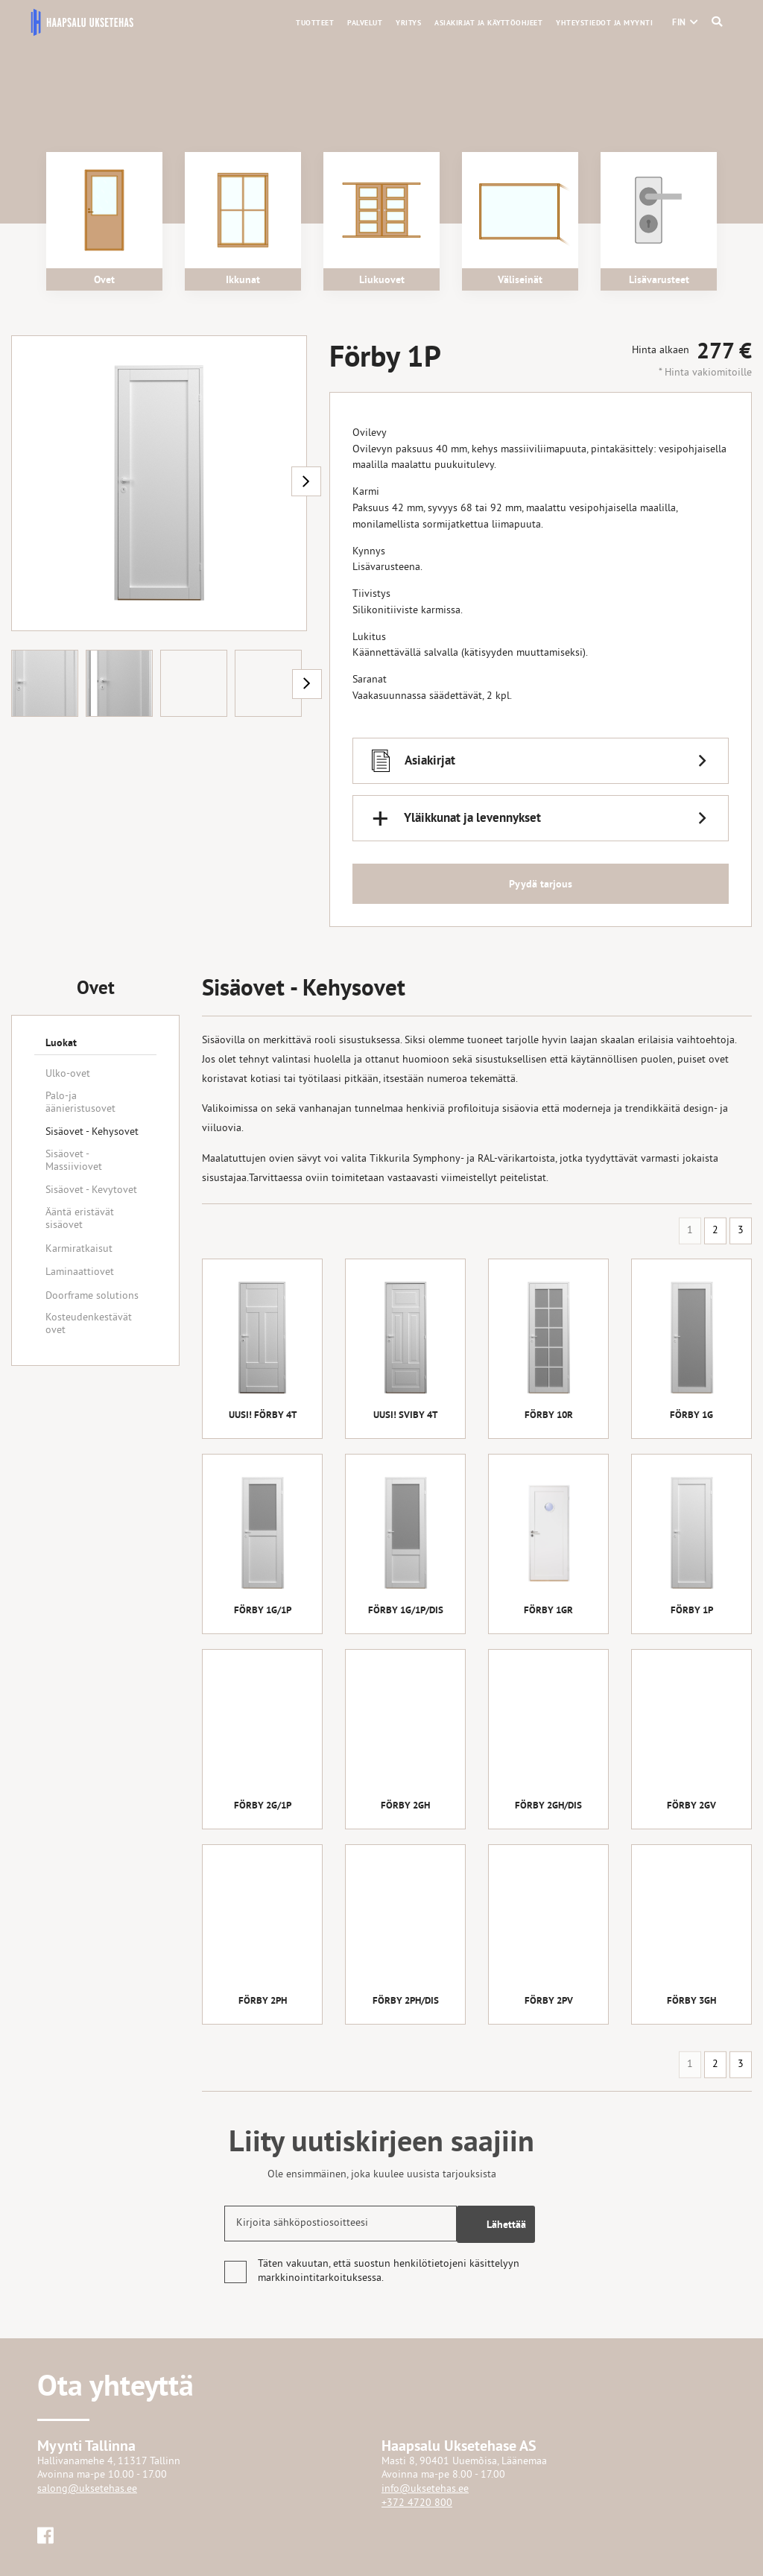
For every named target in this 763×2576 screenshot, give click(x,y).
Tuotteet (315, 23)
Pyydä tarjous (540, 886)
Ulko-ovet (67, 1074)
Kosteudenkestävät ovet (88, 1324)
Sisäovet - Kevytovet (91, 1190)
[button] (679, 22)
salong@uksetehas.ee (87, 2489)
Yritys (408, 23)
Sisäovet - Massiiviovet (73, 1161)
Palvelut (364, 23)
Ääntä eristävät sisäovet (79, 1219)
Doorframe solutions (92, 1296)
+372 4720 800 (417, 2503)
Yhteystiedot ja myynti (604, 23)
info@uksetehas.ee (425, 2489)
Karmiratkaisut (79, 1249)
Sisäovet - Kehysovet (92, 1132)
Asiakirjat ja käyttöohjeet (488, 23)
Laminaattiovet (79, 1272)
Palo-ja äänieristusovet (80, 1102)
